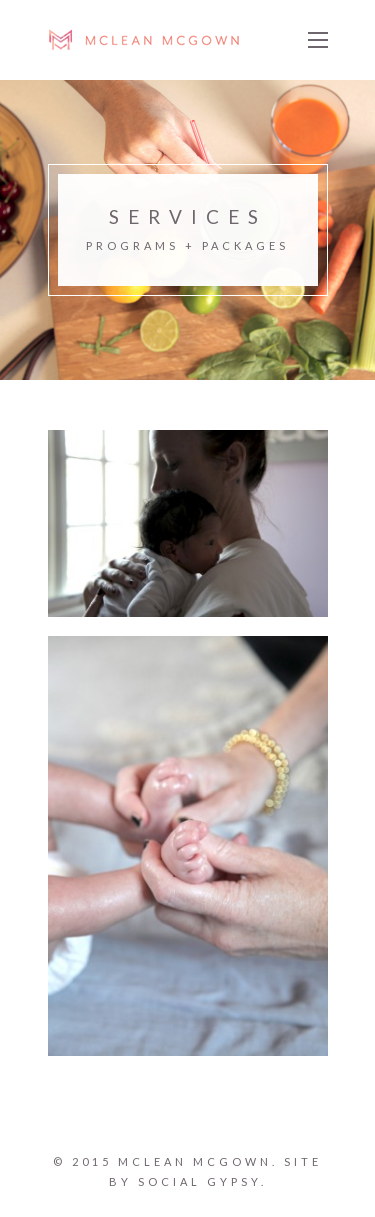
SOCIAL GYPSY (199, 1181)
